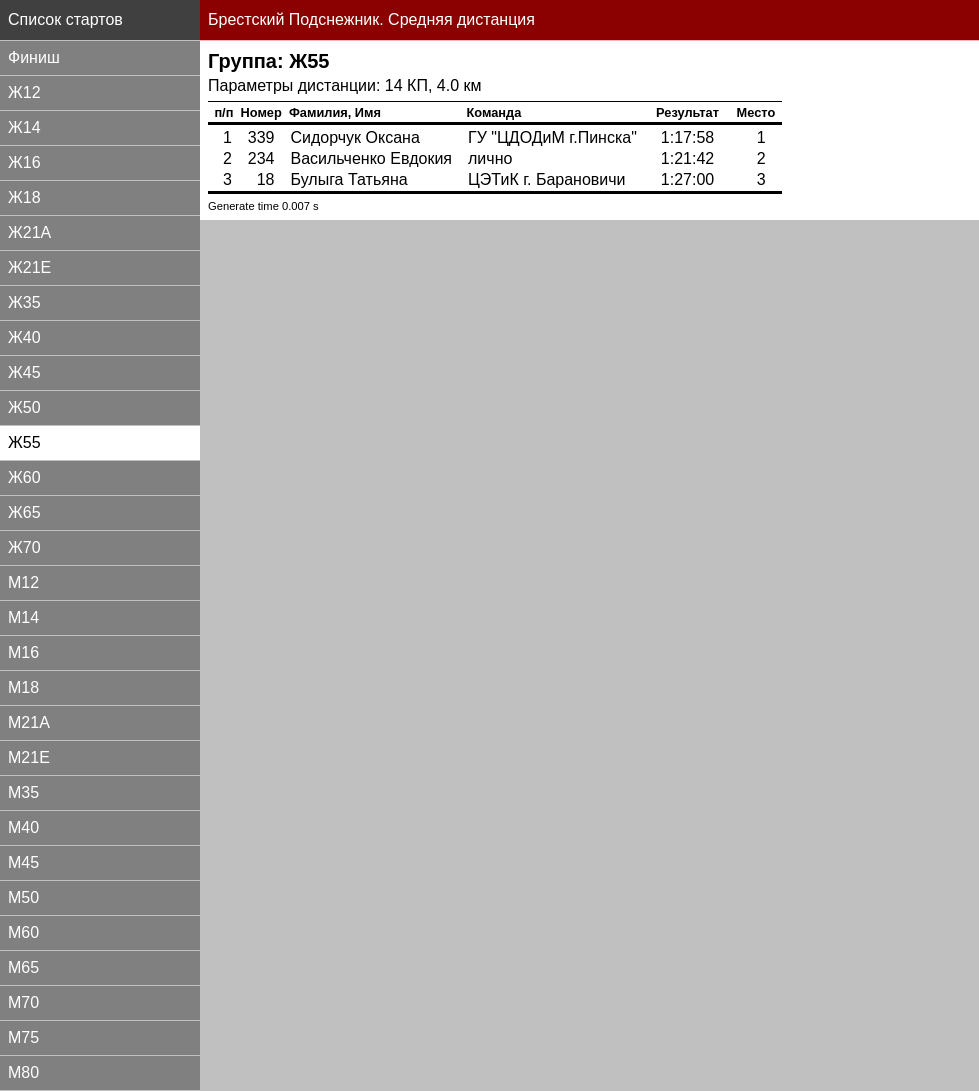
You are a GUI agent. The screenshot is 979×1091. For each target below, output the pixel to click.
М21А (29, 722)
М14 (23, 617)
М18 (23, 687)
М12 (23, 582)
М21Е (29, 757)
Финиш (34, 57)
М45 (23, 862)
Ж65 (24, 512)
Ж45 (24, 372)
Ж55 (24, 442)
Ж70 (24, 547)
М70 (23, 1002)
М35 (23, 792)
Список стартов (65, 19)
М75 (23, 1037)
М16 (23, 652)
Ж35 (24, 302)
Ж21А (29, 232)
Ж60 (24, 477)
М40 (23, 827)
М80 (23, 1072)
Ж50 (24, 407)
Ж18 (24, 197)
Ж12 (24, 92)
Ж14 (24, 127)
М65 (23, 967)
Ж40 (24, 337)
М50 (23, 897)
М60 (23, 932)
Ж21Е (29, 267)
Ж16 (24, 162)
